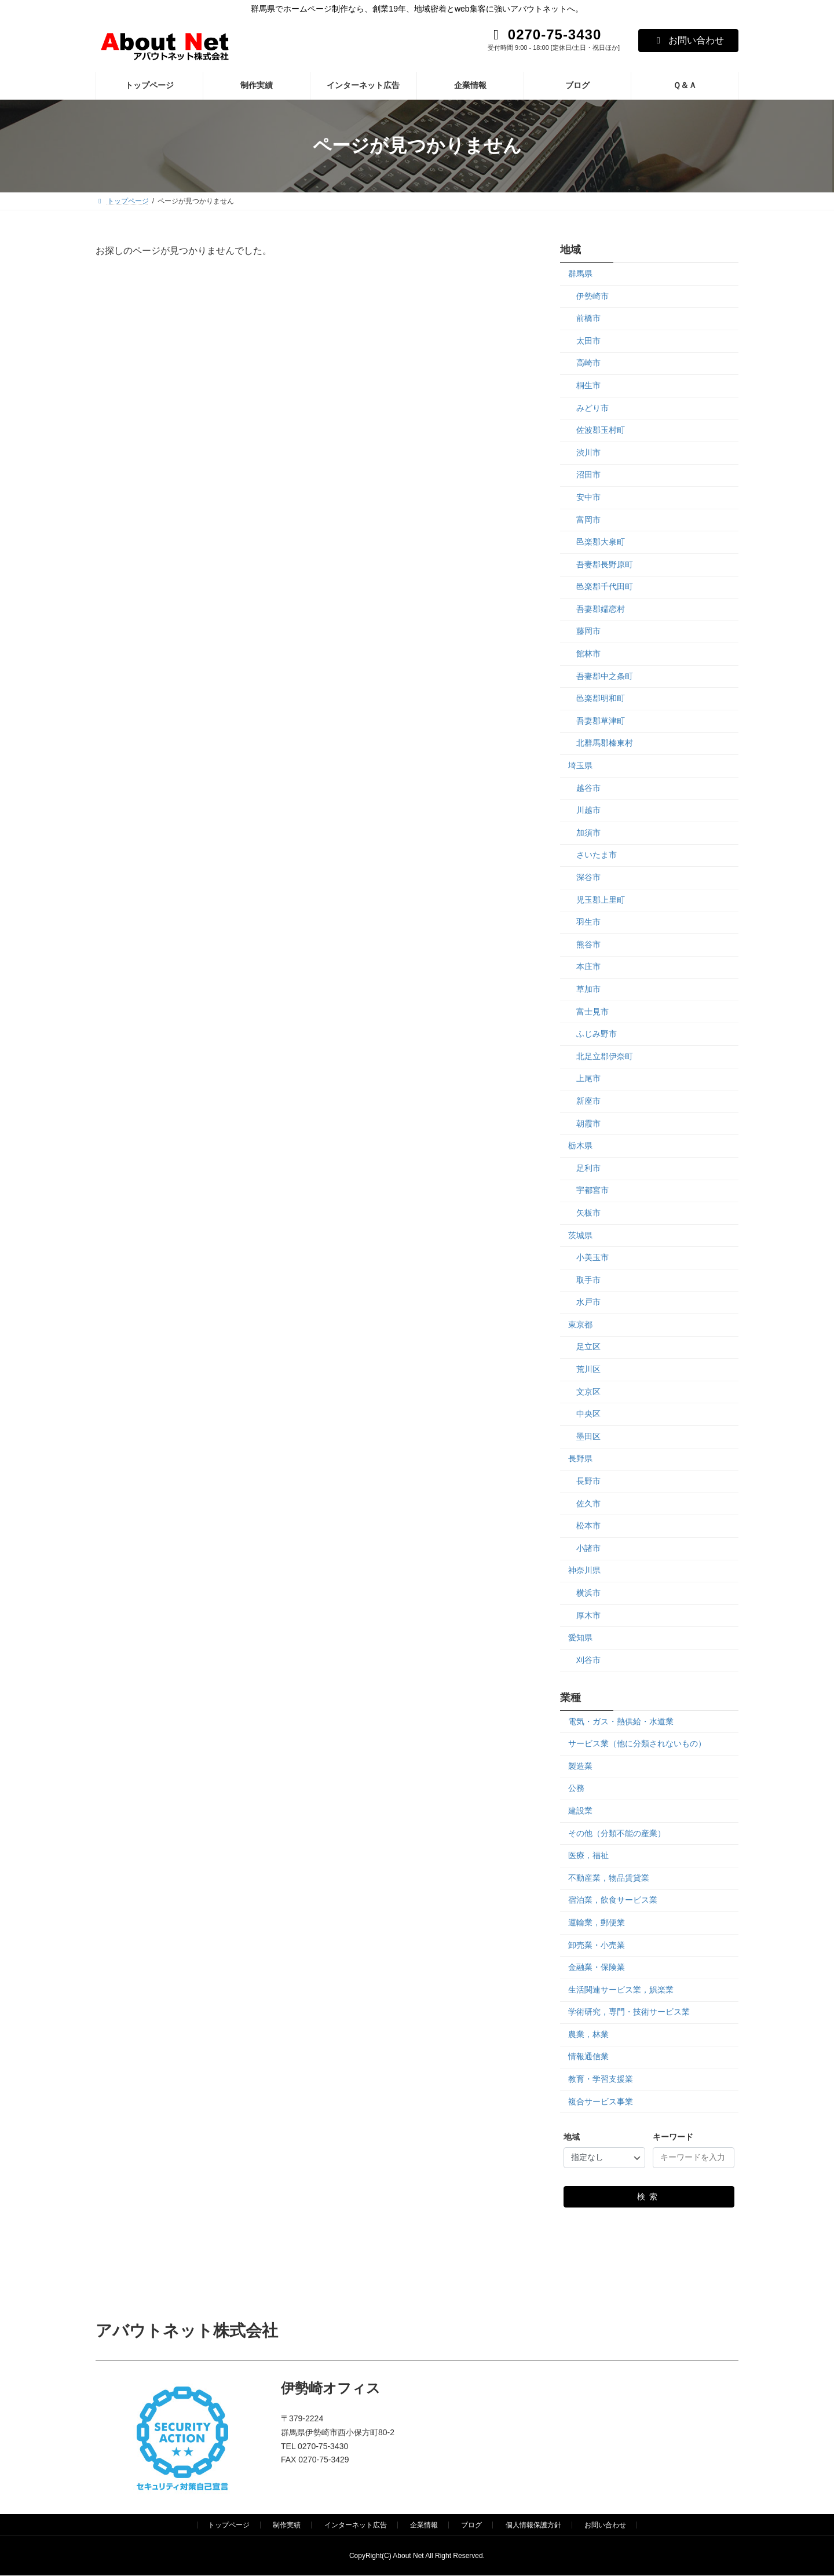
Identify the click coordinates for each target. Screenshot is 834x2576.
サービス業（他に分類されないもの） (637, 1743)
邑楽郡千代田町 (604, 586)
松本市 (588, 1525)
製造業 (580, 1765)
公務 (576, 1788)
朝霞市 (588, 1123)
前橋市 (588, 318)
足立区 (588, 1346)
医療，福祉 (588, 1855)
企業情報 (424, 2525)
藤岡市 (588, 631)
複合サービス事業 (600, 2101)
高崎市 (588, 362)
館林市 (588, 653)
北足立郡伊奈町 (604, 1055)
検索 (649, 2196)
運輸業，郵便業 (596, 1922)
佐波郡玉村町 (600, 430)
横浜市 (588, 1592)
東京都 (580, 1324)
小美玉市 (592, 1257)
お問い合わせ (688, 40)
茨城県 (580, 1234)
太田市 (588, 340)
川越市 (588, 810)
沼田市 (588, 474)
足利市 (588, 1167)
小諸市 (588, 1547)
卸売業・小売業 (596, 1944)
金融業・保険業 (596, 1967)
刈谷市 (588, 1659)
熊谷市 (588, 943)
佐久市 (588, 1503)
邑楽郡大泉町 (600, 541)
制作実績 (287, 2525)
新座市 (588, 1100)
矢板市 (588, 1212)
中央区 (588, 1413)
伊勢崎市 (592, 295)
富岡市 (588, 519)
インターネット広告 (355, 2525)
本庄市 (588, 966)
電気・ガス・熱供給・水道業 (621, 1720)
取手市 (588, 1279)
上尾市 (588, 1078)
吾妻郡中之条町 (604, 675)
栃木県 (580, 1145)
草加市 (588, 989)
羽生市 (588, 921)
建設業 (580, 1810)
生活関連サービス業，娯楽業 (621, 1989)
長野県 (580, 1458)
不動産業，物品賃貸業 (608, 1877)
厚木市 (588, 1614)
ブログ (471, 2525)
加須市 (588, 832)
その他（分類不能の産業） (616, 1832)
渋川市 (588, 452)
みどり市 (592, 407)
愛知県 (580, 1637)
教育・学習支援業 (600, 2079)
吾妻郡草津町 (600, 720)
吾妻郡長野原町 (604, 563)
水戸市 (588, 1302)
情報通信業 (588, 2056)
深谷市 (588, 877)
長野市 (588, 1481)
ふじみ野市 (596, 1033)
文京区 (588, 1391)
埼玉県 (580, 765)
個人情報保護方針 (533, 2525)
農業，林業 (588, 2033)
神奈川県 (584, 1570)
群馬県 (580, 273)
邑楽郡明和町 (600, 698)
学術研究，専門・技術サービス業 (629, 2011)
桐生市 (588, 385)
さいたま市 (596, 854)
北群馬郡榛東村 (604, 742)
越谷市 (588, 787)
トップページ (229, 2525)
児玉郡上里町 (600, 899)
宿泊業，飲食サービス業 (612, 1899)
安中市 (588, 497)
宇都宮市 (592, 1190)
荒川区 (588, 1369)
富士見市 (592, 1011)
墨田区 (588, 1435)
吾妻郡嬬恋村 (600, 608)
